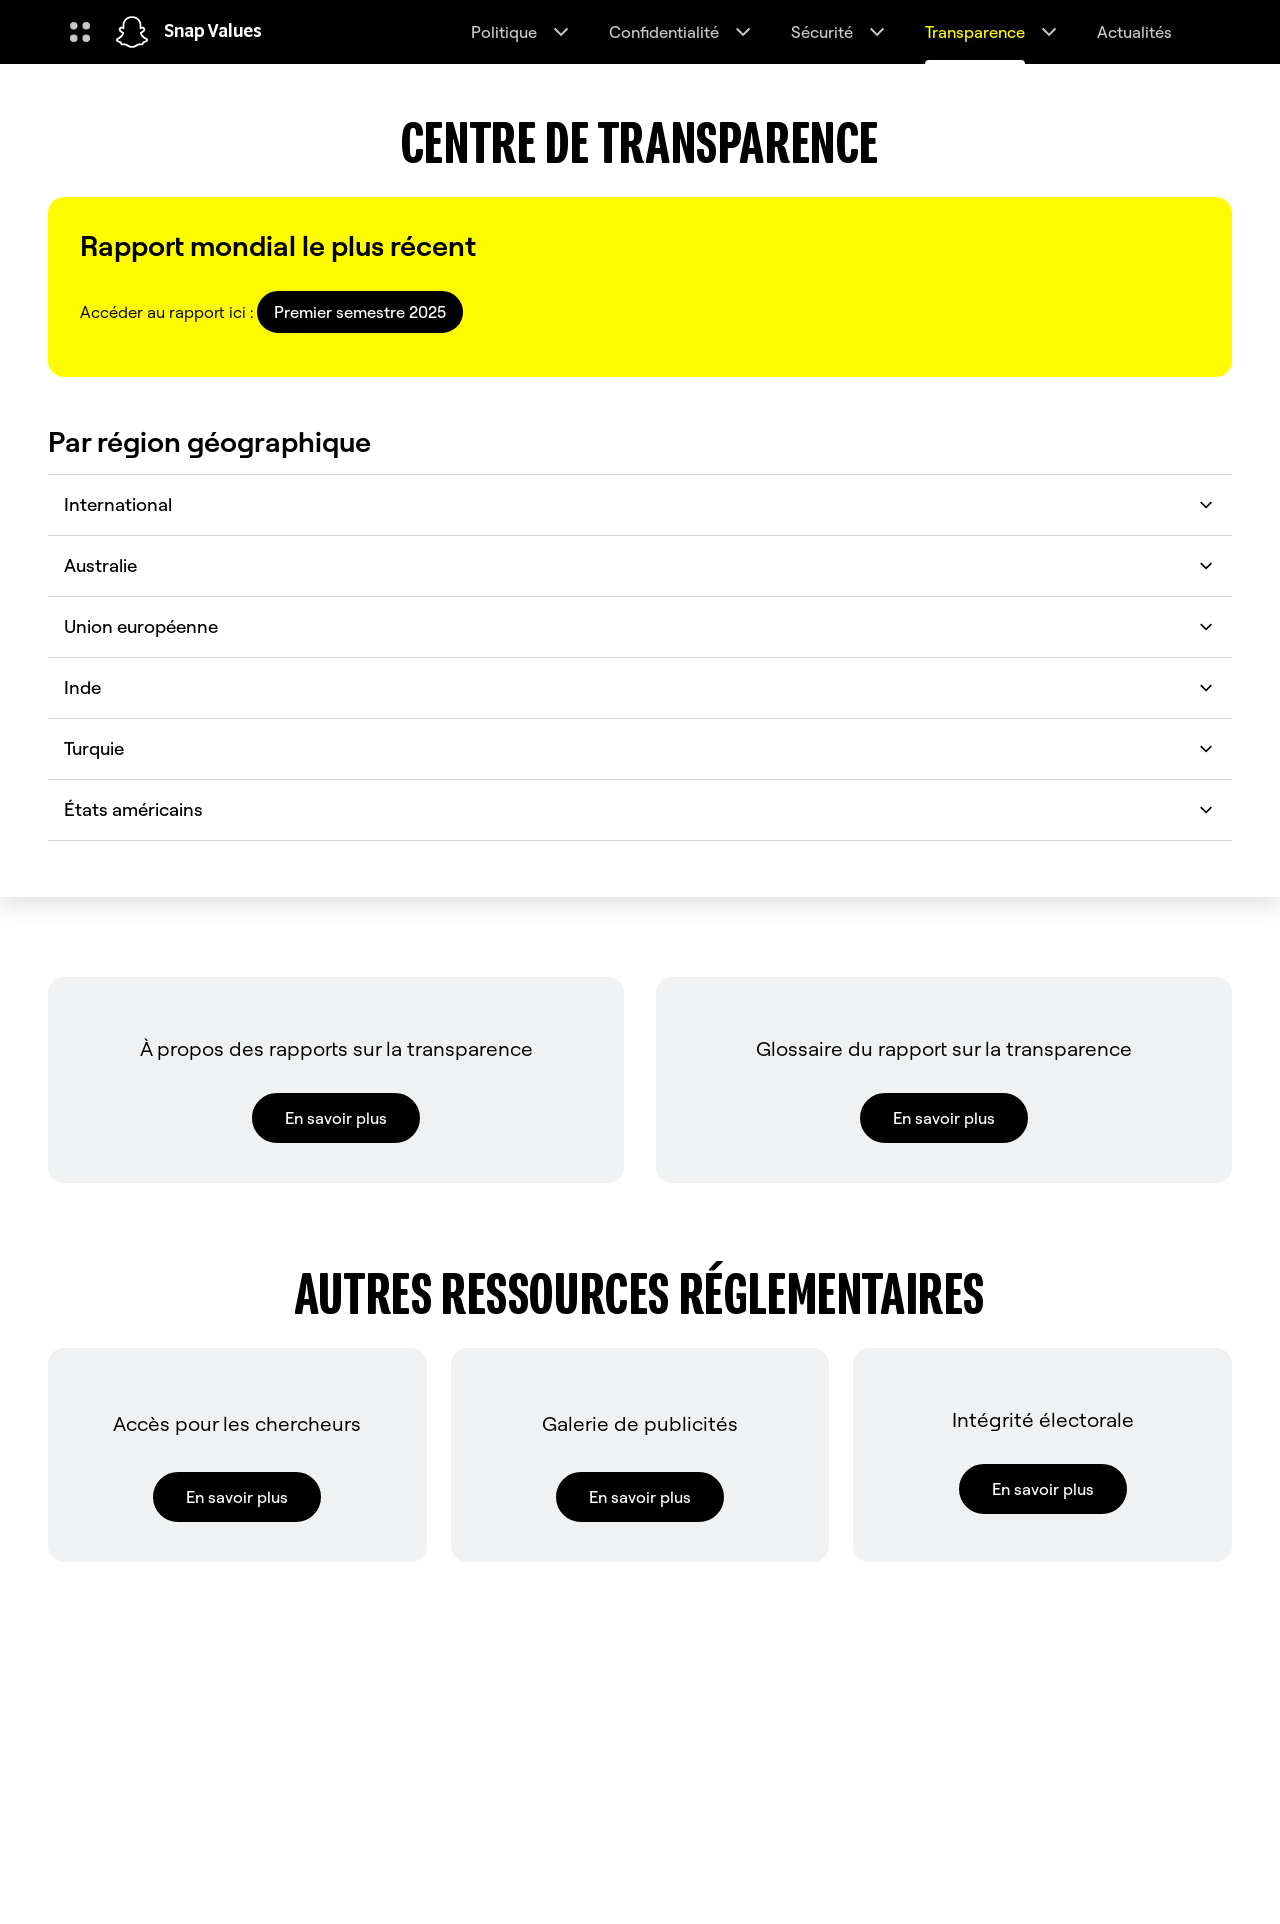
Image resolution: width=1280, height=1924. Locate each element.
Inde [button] (640, 687)
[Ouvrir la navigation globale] (80, 32)
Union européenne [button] (640, 626)
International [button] (640, 504)
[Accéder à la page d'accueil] (132, 32)
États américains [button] (640, 809)
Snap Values (213, 32)
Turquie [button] (640, 748)
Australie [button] (640, 565)
